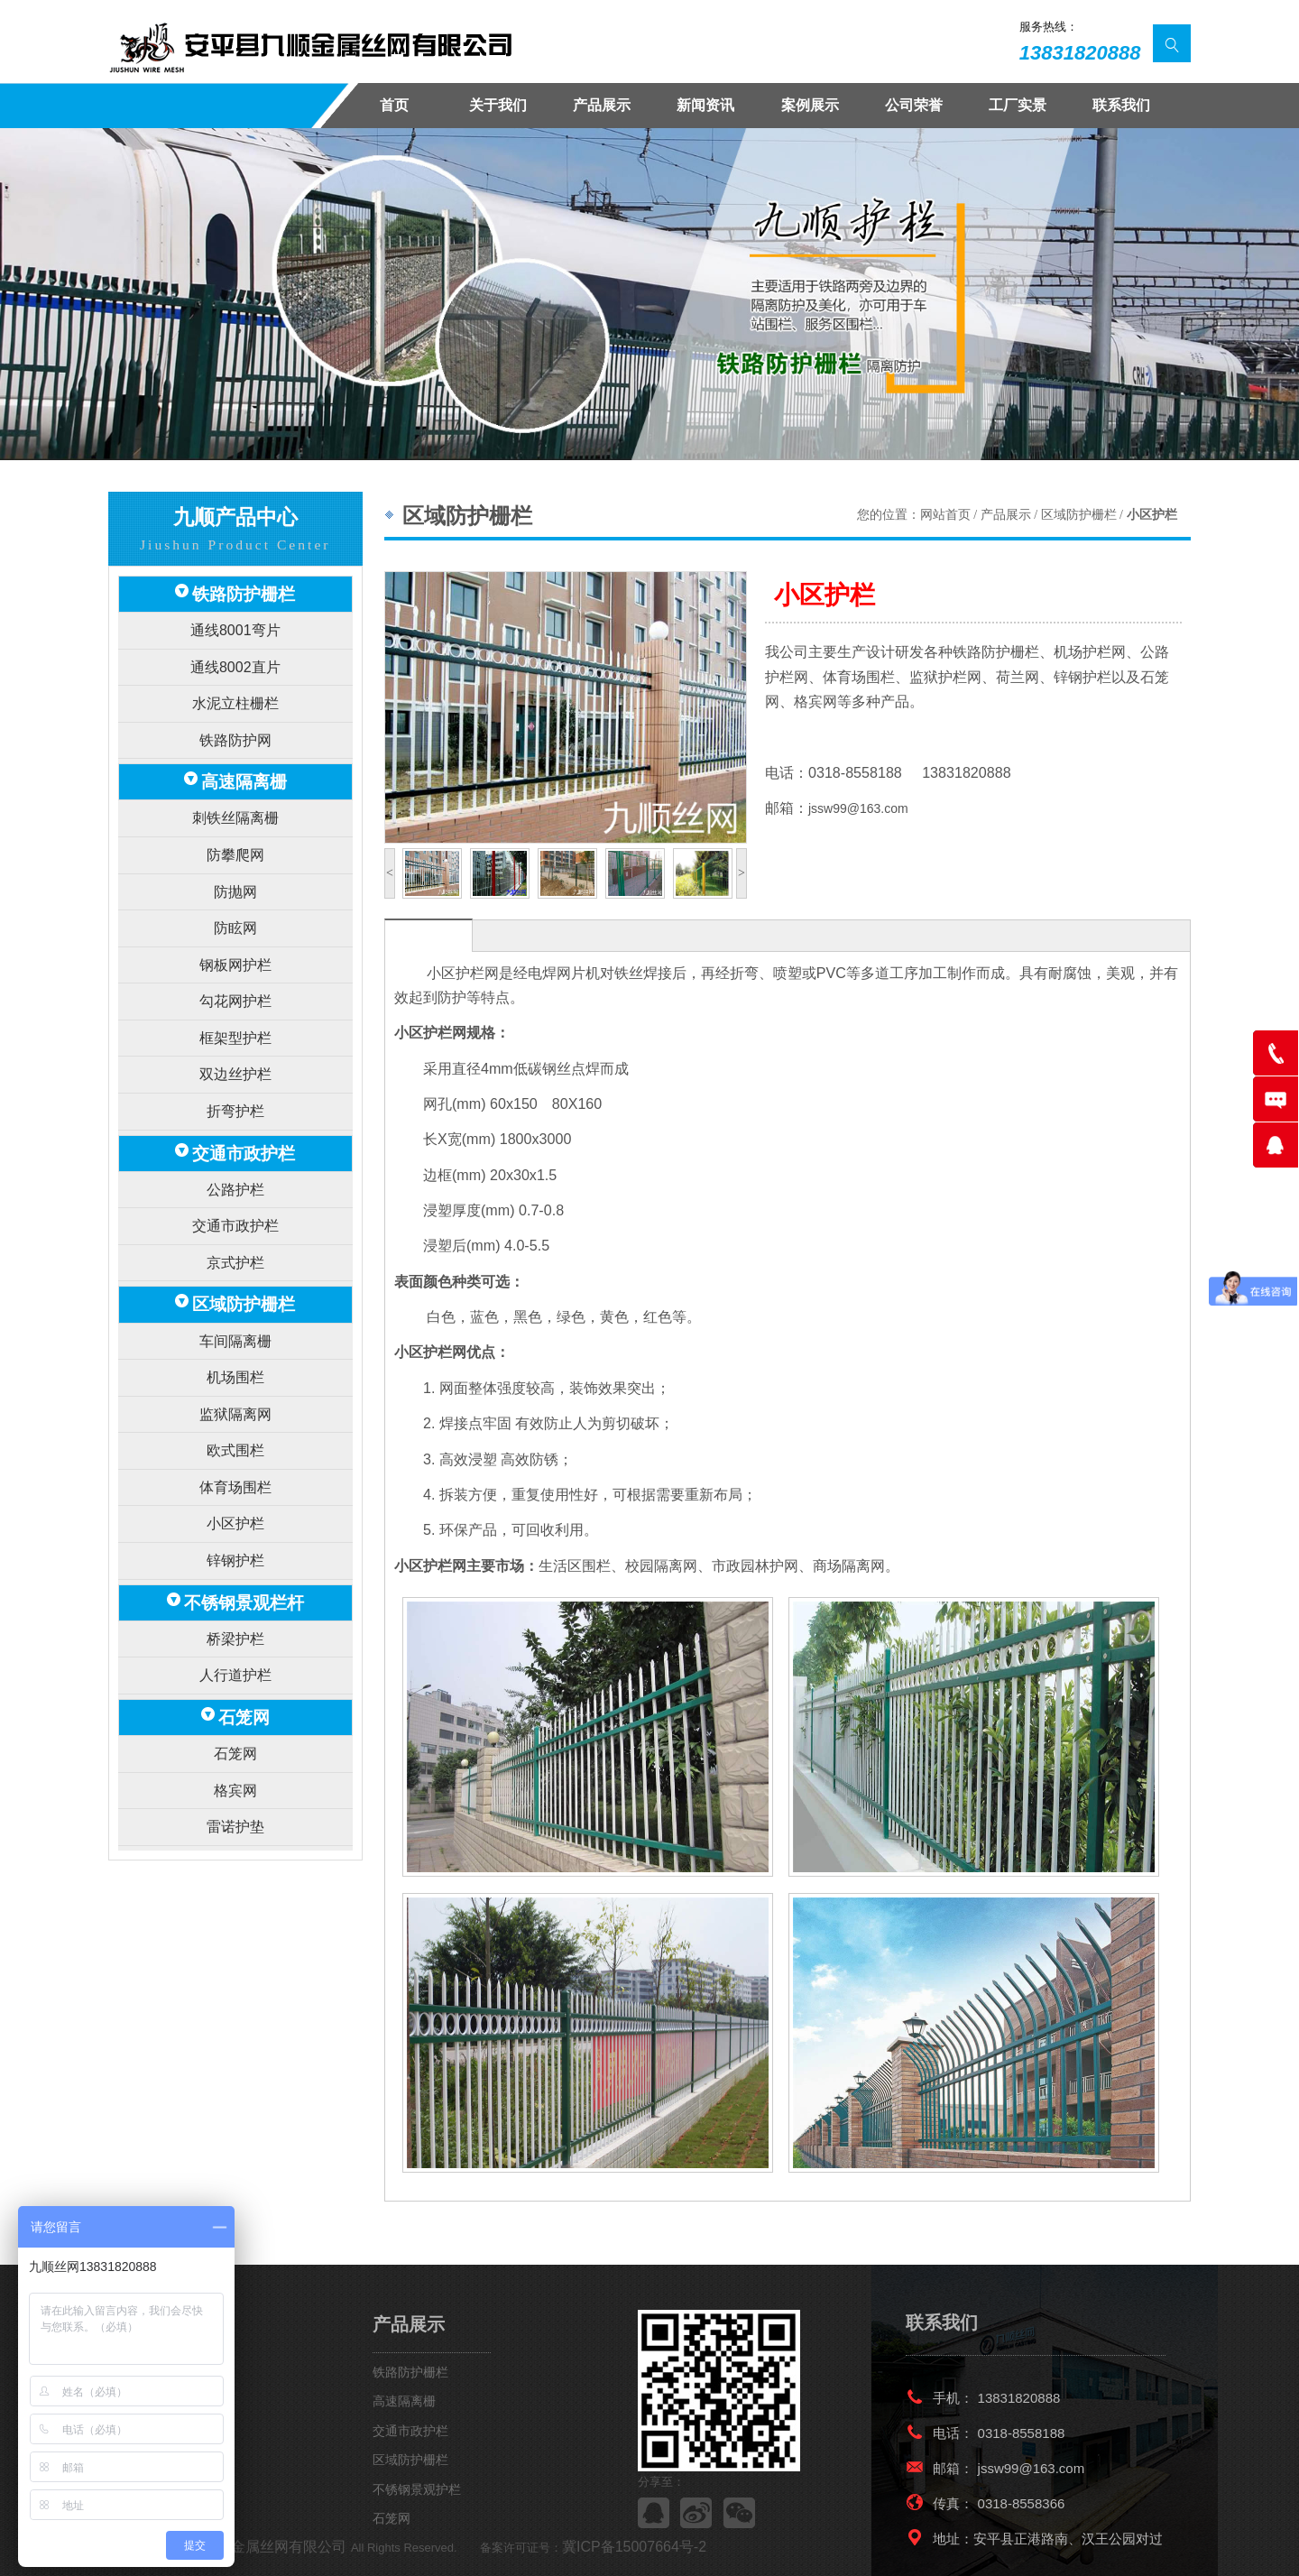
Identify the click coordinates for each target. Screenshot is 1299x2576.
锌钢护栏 (235, 1447)
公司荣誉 (914, 105)
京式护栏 (235, 1183)
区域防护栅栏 (243, 1221)
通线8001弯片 (235, 624)
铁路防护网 (235, 720)
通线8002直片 (235, 655)
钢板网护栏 (235, 920)
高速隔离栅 (243, 758)
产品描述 (428, 935)
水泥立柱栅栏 (235, 688)
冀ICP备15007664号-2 (587, 2547)
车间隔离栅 (235, 1253)
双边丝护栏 (235, 1016)
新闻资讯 (705, 105)
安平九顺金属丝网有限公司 (245, 2547)
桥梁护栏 (235, 1517)
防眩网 (235, 887)
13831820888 (1080, 53)
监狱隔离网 (235, 1318)
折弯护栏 (235, 1049)
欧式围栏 (235, 1350)
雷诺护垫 (235, 1684)
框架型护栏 (235, 984)
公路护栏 (235, 1118)
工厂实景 (1017, 105)
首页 (394, 105)
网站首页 (945, 515)
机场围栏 (235, 1285)
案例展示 (810, 105)
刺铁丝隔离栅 (235, 791)
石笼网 (243, 1586)
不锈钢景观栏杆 (243, 1484)
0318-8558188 (1021, 2433)
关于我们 (498, 105)
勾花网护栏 (235, 951)
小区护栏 (235, 1414)
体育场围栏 (235, 1383)
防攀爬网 (235, 822)
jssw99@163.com (858, 808)
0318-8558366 (1021, 2503)
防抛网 (235, 855)
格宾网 (235, 1651)
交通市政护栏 (243, 1086)
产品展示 (602, 105)
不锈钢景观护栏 (417, 2489)
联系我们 (1121, 105)
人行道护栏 (235, 1549)
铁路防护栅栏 (243, 591)
